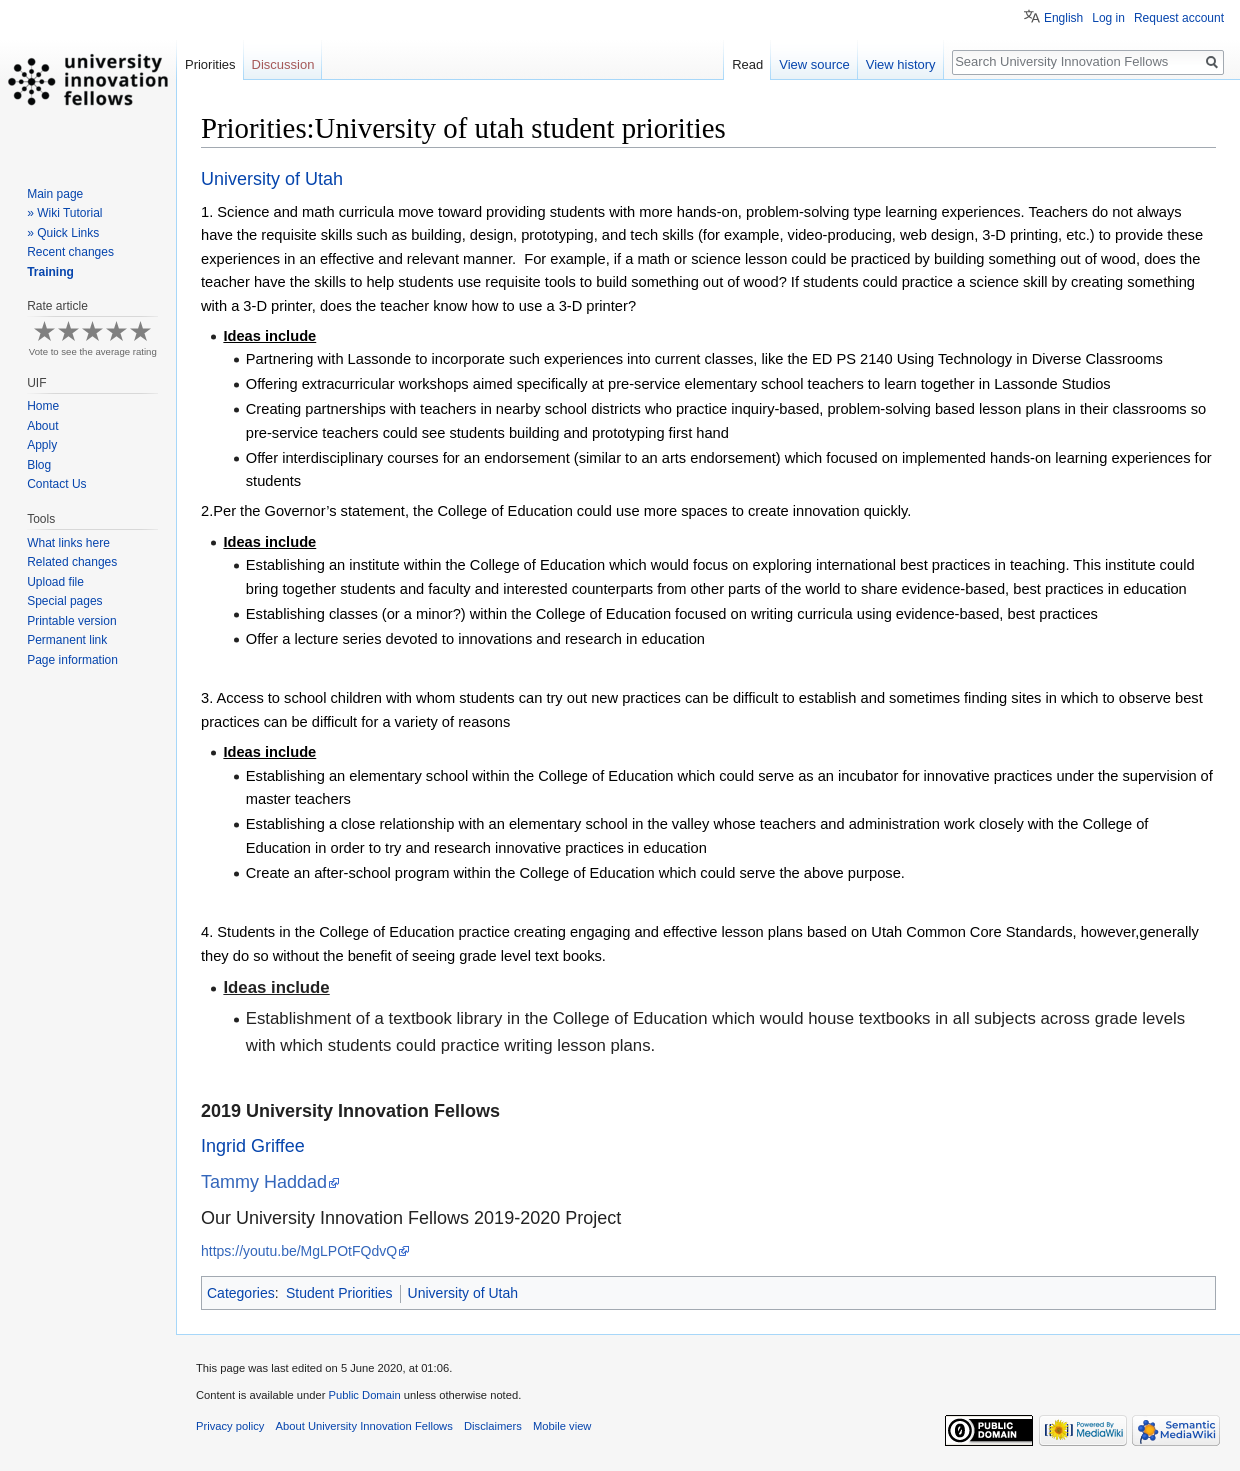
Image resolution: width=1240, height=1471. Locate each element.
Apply (42, 445)
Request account (1179, 18)
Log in (1108, 18)
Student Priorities (339, 1293)
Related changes (72, 562)
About (42, 426)
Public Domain (364, 1395)
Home (43, 406)
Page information (72, 660)
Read (747, 64)
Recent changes (70, 252)
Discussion (283, 64)
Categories (241, 1293)
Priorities (210, 64)
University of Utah (463, 1293)
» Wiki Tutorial (64, 213)
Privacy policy (230, 1426)
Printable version (71, 621)
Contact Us (56, 484)
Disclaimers (493, 1426)
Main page (55, 194)
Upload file (55, 582)
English (1063, 18)
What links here (68, 543)
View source (814, 64)
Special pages (64, 601)
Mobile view (562, 1426)
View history (901, 64)
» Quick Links (63, 233)
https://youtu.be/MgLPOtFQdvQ (299, 1251)
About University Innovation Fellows (364, 1426)
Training (50, 272)
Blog (39, 465)
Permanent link (67, 640)
